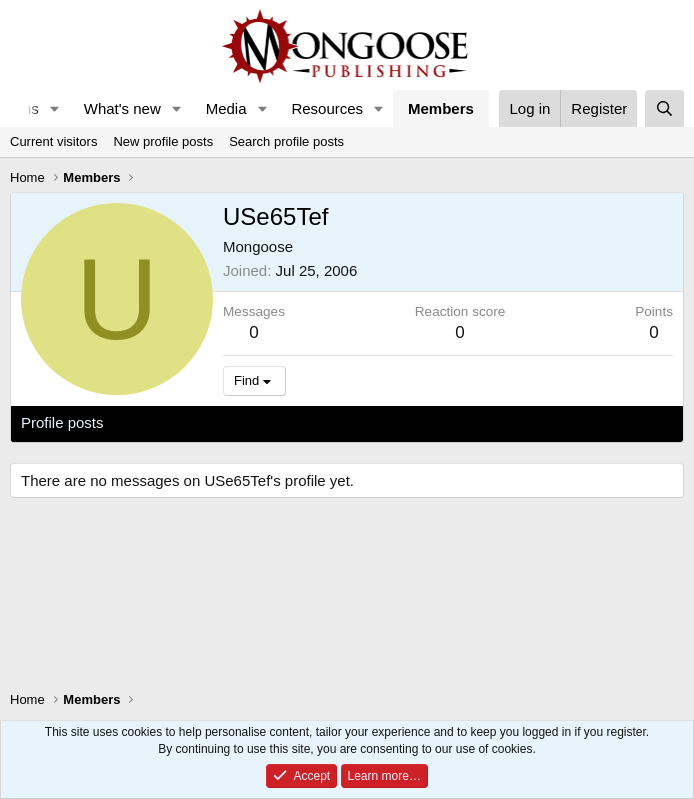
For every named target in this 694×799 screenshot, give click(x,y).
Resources (327, 108)
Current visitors (53, 141)
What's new (122, 108)
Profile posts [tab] (62, 422)
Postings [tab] (263, 422)
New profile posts (163, 141)
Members (441, 108)
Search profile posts (286, 141)
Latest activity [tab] (169, 422)
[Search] (664, 108)
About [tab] (331, 422)
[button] (55, 108)
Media (226, 108)
